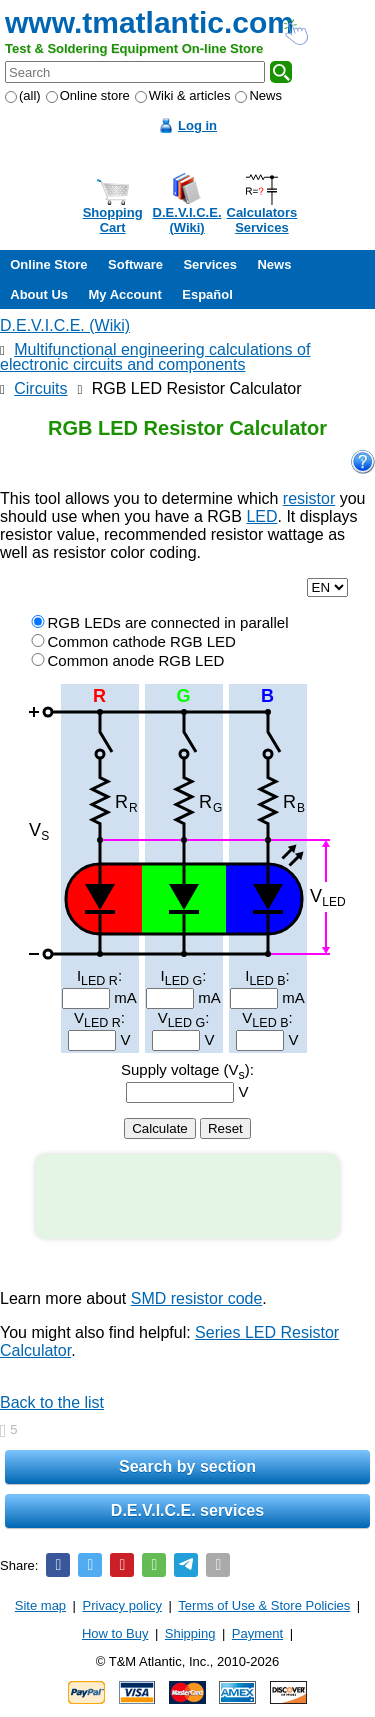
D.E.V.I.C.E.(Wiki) (187, 220)
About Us (39, 294)
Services (210, 264)
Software (135, 264)
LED (261, 516)
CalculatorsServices (262, 220)
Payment (257, 1633)
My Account (125, 294)
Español (207, 294)
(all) (23, 95)
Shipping (190, 1633)
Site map (40, 1605)
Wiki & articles (183, 95)
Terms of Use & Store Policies (264, 1605)
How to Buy (115, 1633)
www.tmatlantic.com (149, 22)
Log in (197, 125)
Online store (88, 95)
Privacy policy (122, 1605)
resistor (309, 498)
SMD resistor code (197, 1298)
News (258, 95)
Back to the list (52, 1402)
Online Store (48, 264)
